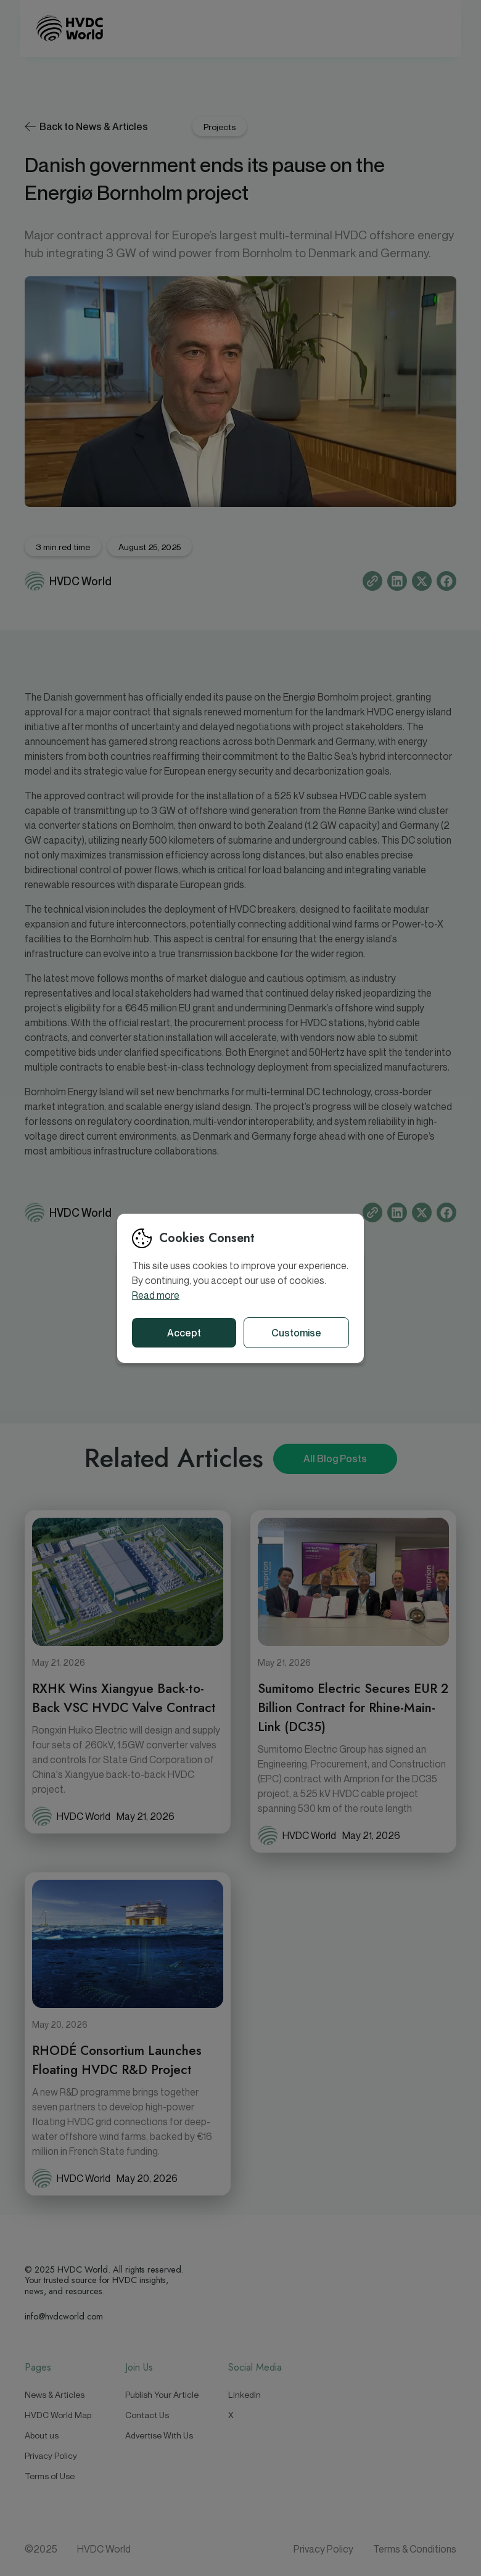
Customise (296, 1333)
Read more (155, 1295)
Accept (184, 1333)
